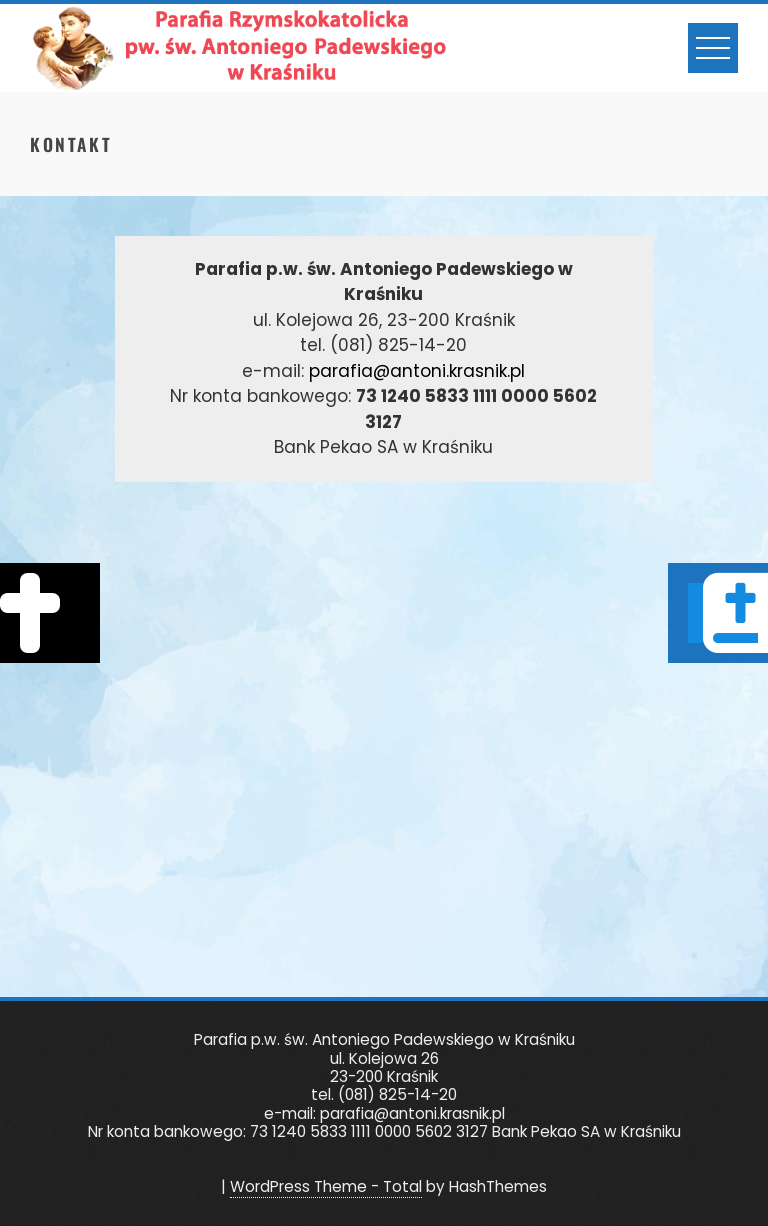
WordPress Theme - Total (326, 1186)
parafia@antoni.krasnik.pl (417, 371)
